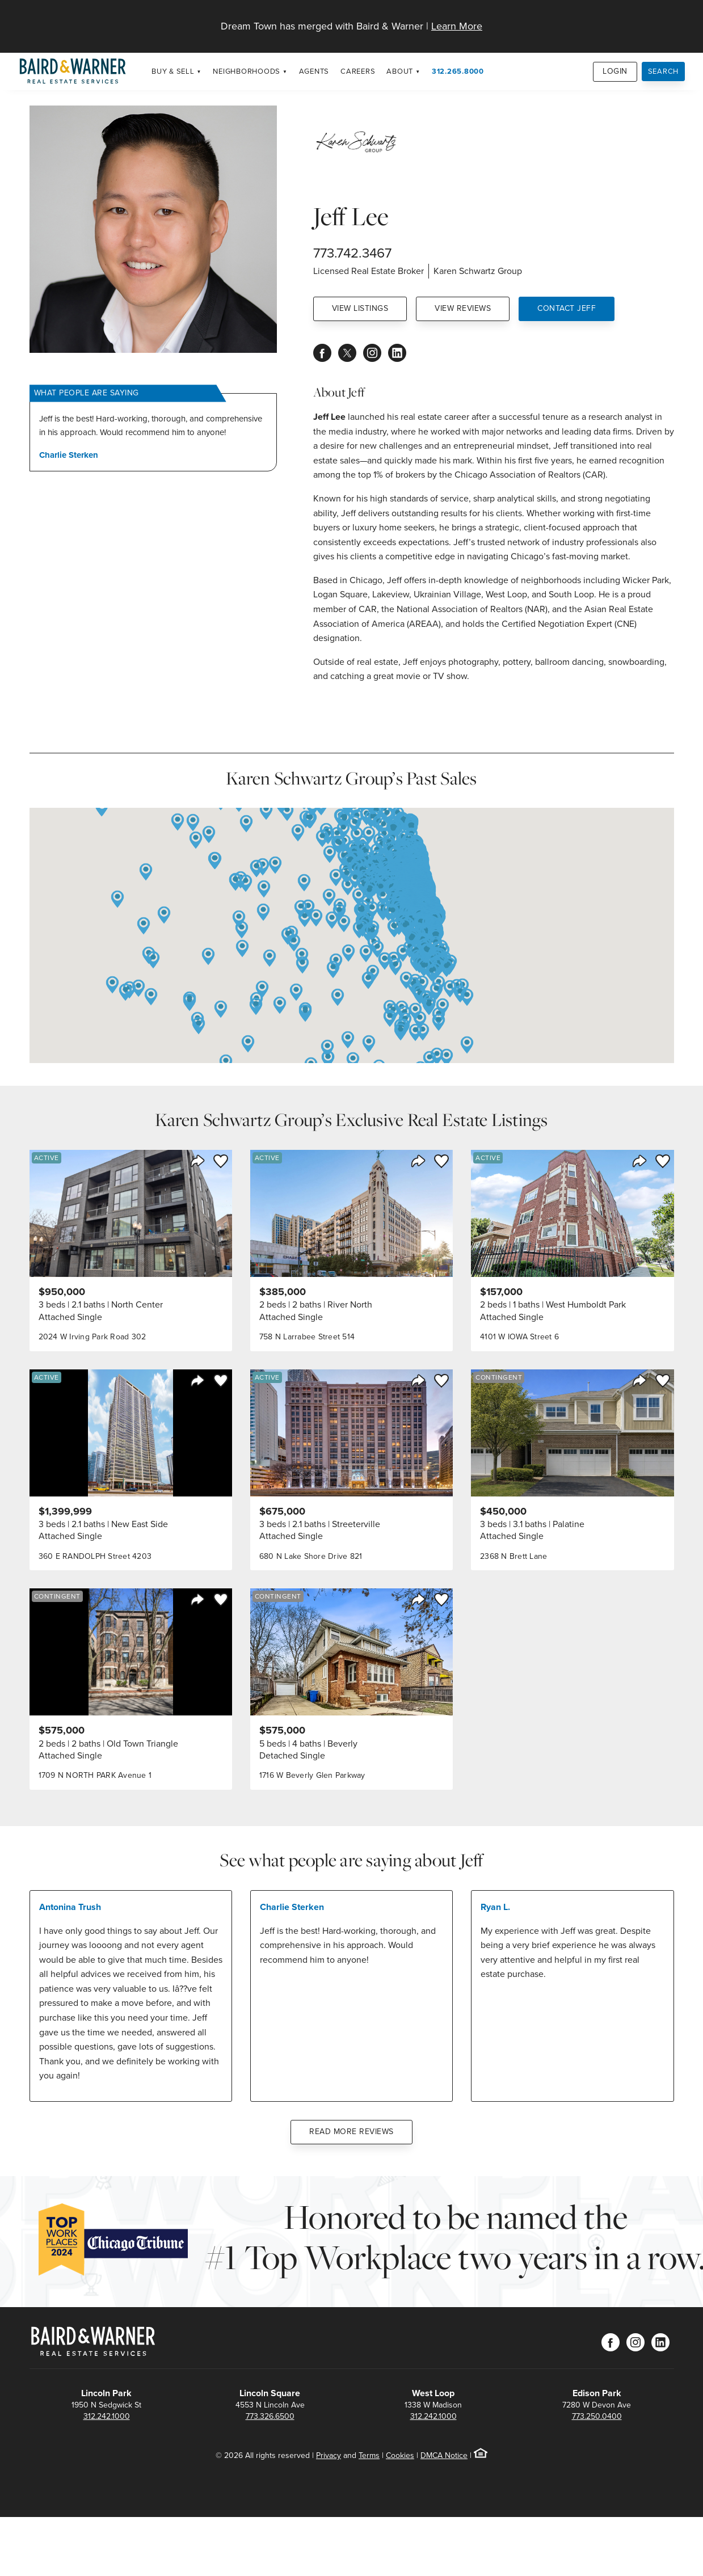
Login (615, 71)
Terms (369, 2455)
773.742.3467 (352, 253)
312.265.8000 (458, 71)
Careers (357, 71)
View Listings (360, 308)
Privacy (328, 2455)
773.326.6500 (270, 2416)
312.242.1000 (106, 2416)
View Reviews (463, 308)
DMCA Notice (444, 2455)
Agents (314, 71)
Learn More (456, 26)
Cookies (400, 2455)
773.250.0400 (597, 2416)
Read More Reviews (351, 2131)
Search (663, 71)
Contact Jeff (566, 308)
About (399, 71)
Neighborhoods (246, 71)
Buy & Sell (173, 71)
